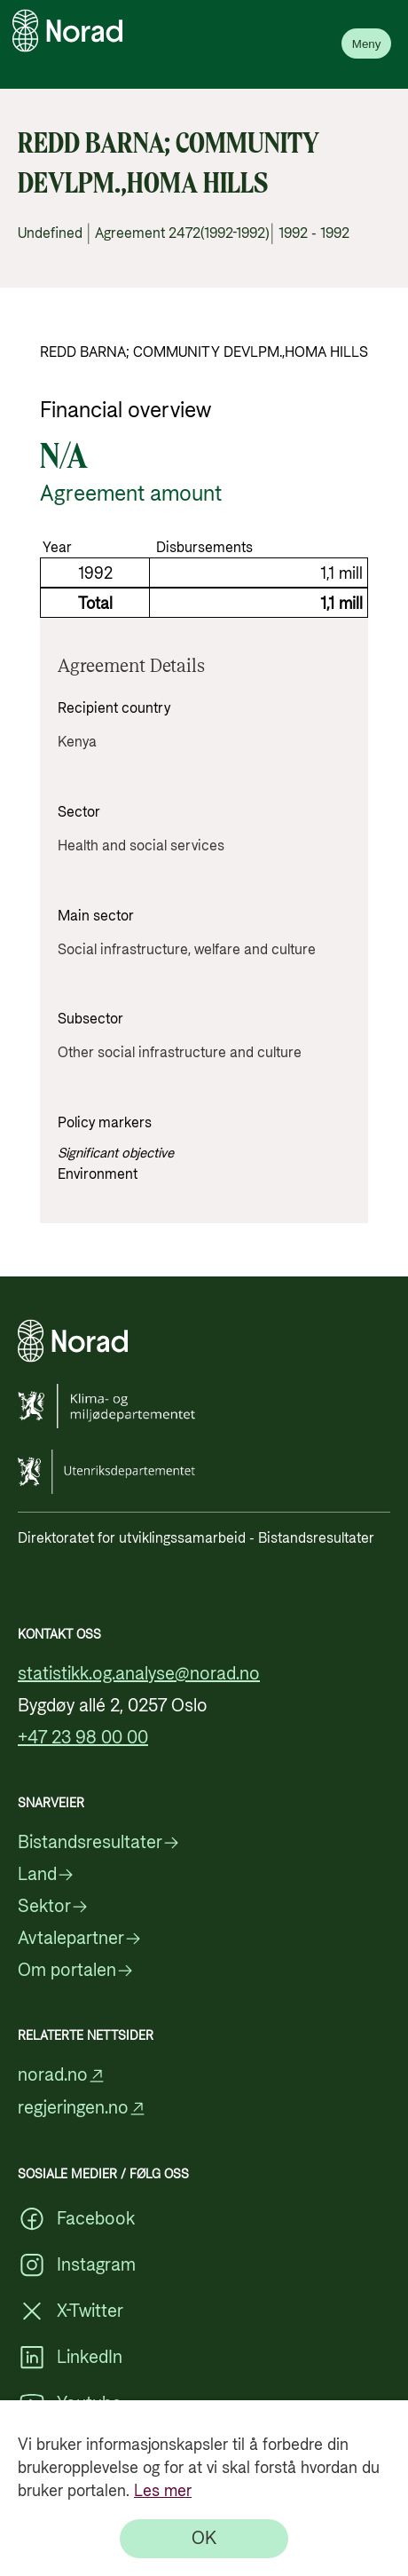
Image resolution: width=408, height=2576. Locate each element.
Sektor (53, 1907)
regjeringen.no (82, 2108)
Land (46, 1875)
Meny (366, 44)
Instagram (77, 2265)
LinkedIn (70, 2357)
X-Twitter (70, 2311)
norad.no (62, 2075)
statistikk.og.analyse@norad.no (139, 1674)
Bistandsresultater (99, 1843)
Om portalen (76, 1970)
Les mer (163, 2491)
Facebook (76, 2219)
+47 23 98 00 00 (83, 1738)
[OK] (204, 2538)
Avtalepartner (80, 1939)
